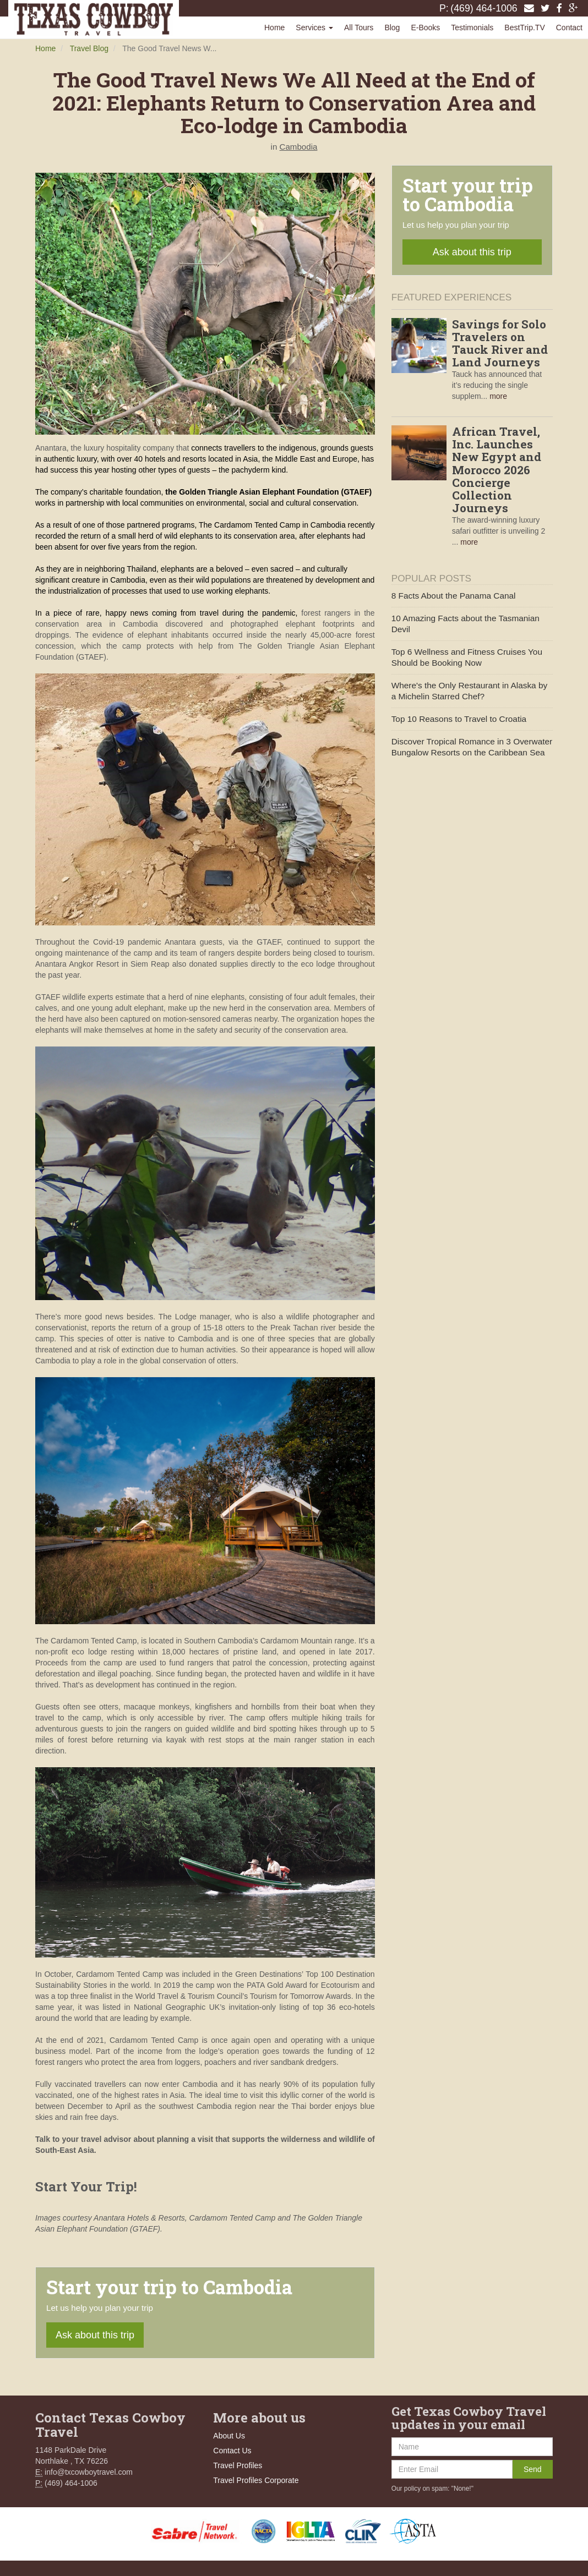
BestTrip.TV (524, 27)
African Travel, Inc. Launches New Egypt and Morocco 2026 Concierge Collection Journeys (496, 470)
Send (533, 2469)
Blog (392, 27)
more (498, 396)
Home (274, 27)
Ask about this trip (95, 2335)
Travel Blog (89, 48)
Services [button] (314, 27)
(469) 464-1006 (484, 8)
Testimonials (472, 27)
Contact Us (232, 2450)
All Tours (358, 27)
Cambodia (299, 146)
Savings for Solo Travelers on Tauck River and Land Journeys (500, 343)
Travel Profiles (237, 2465)
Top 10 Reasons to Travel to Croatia (459, 719)
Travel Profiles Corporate (255, 2480)
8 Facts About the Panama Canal (453, 595)
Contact (569, 27)
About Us (229, 2435)
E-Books (425, 27)
